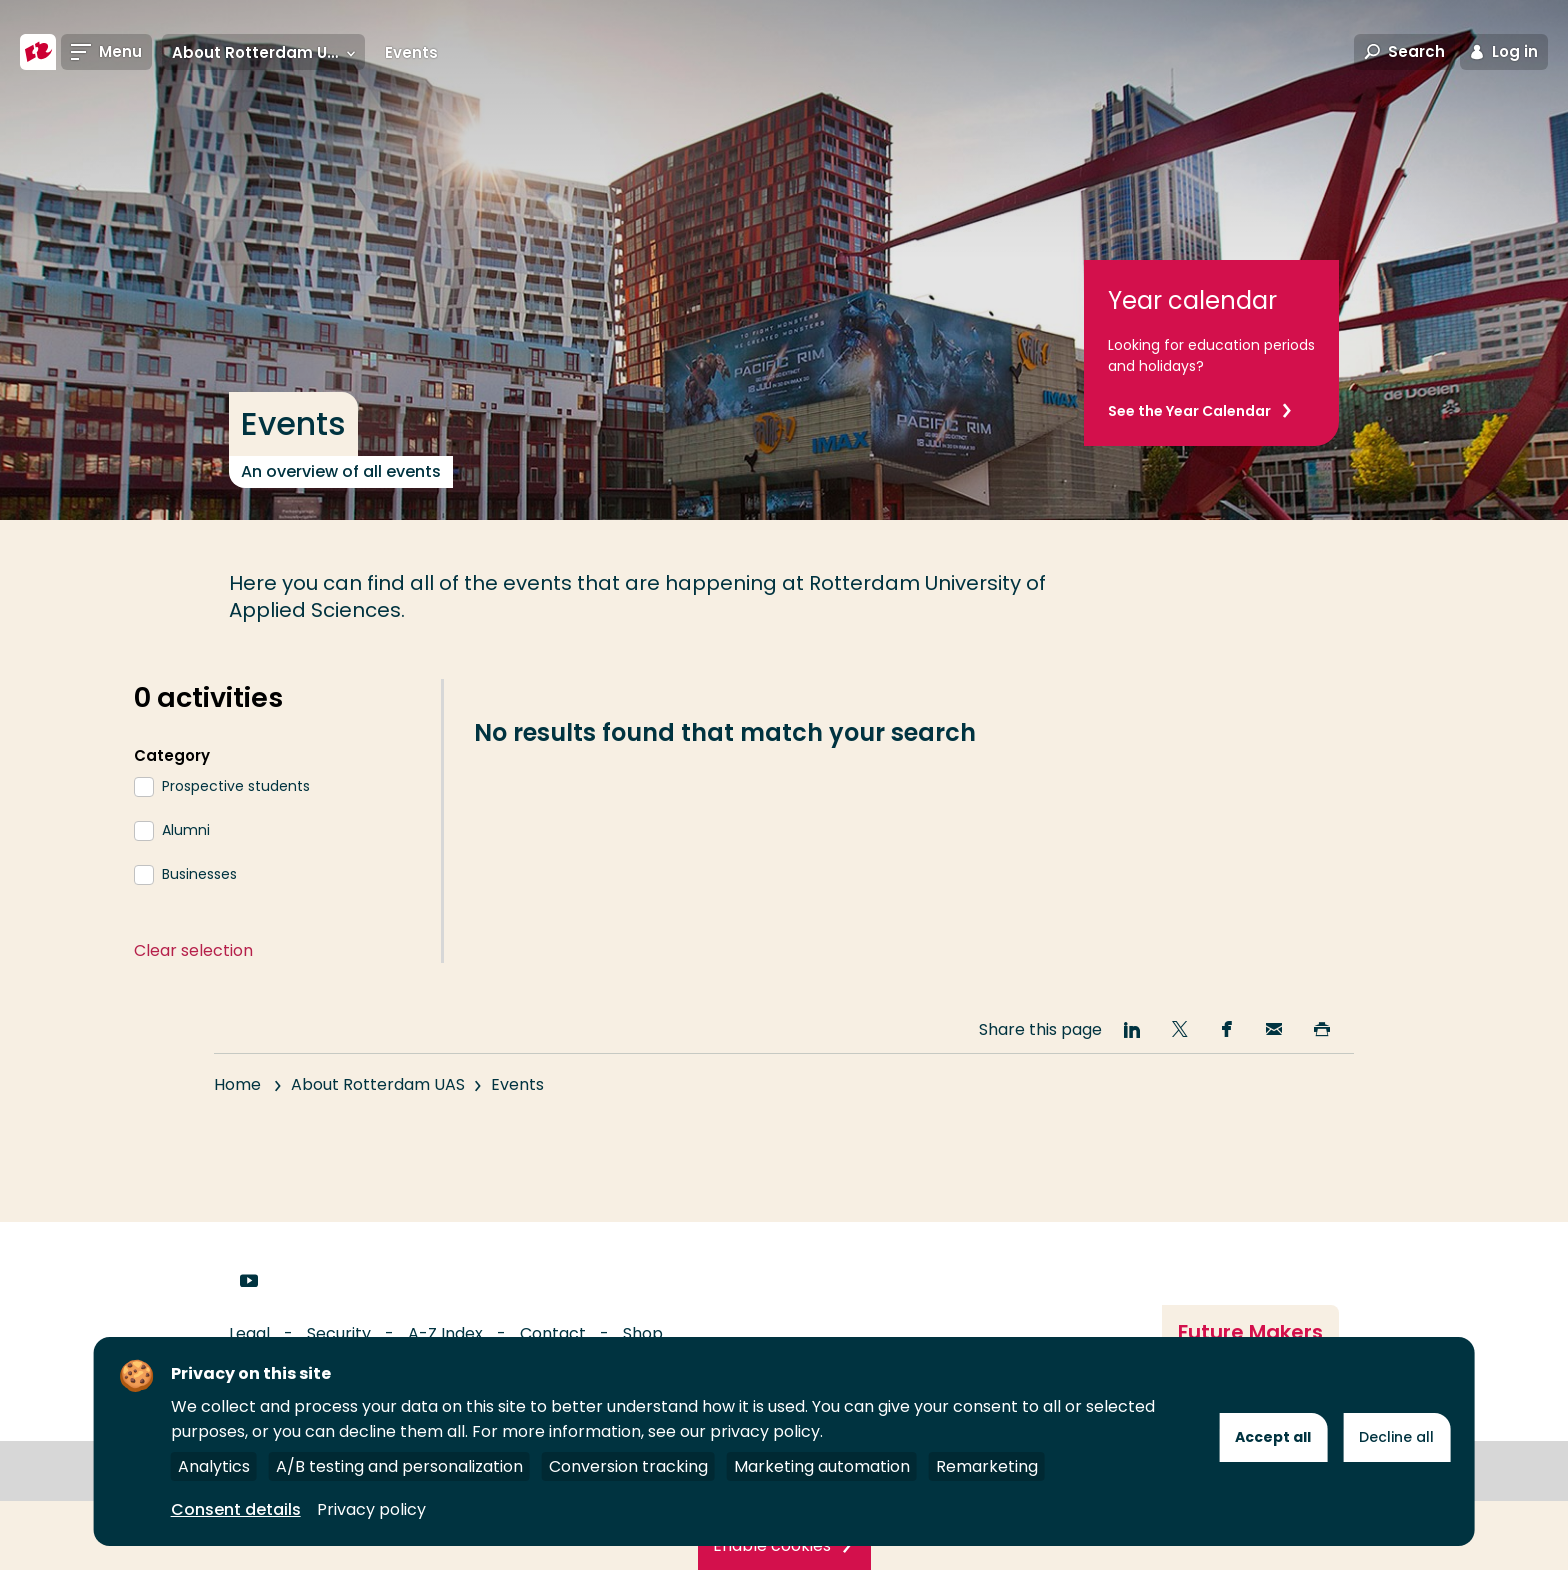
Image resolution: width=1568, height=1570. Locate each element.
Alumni (186, 830)
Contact (553, 1333)
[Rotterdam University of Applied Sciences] (38, 52)
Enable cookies (772, 1545)
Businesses (199, 874)
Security (339, 1333)
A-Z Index (445, 1333)
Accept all (1273, 1437)
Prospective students (236, 786)
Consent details (236, 1509)
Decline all (1396, 1437)
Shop (643, 1333)
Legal (249, 1333)
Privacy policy (371, 1509)
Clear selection (193, 950)
